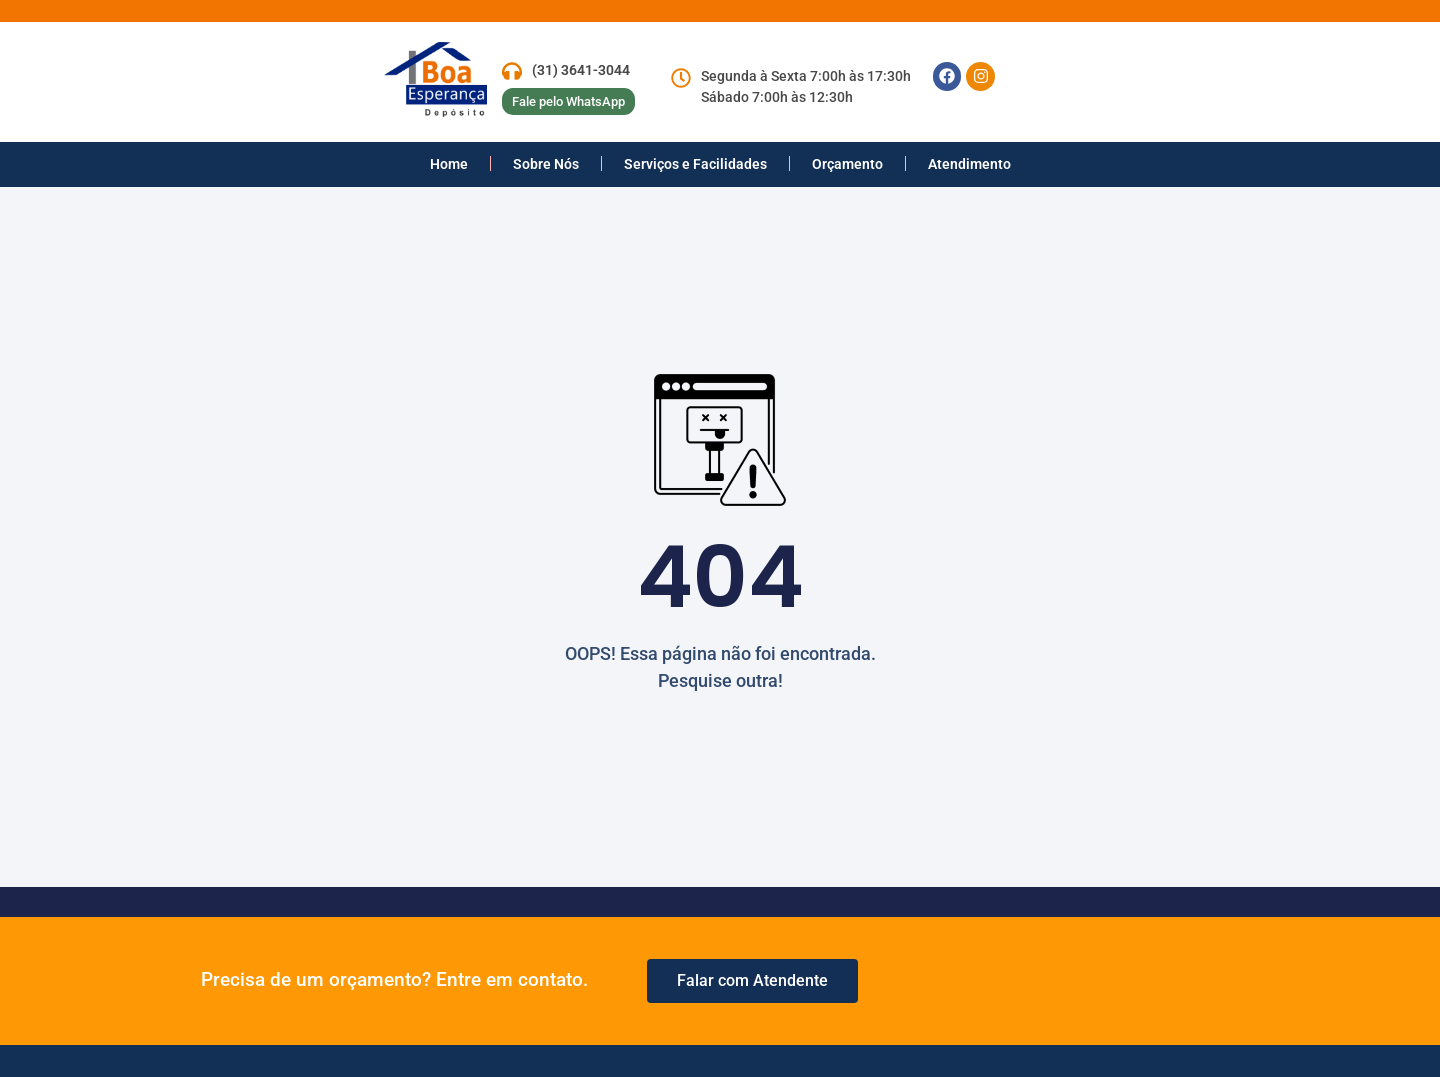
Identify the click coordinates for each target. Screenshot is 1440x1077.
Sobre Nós (546, 164)
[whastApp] (752, 981)
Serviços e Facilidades (695, 164)
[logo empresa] (459, 79)
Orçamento (847, 164)
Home (449, 164)
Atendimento (969, 164)
